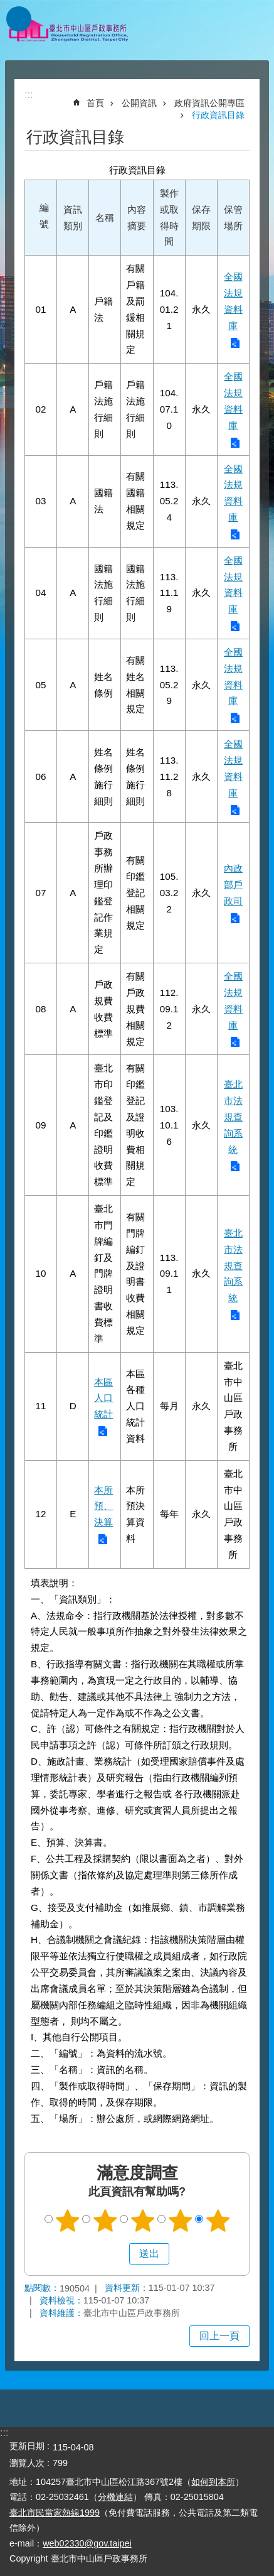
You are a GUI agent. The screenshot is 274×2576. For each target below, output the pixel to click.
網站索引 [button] (18, 18)
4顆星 (180, 2220)
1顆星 (67, 2220)
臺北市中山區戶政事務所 (69, 30)
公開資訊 (139, 103)
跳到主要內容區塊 (6, 6)
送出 (117, 2254)
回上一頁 (219, 2335)
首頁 (95, 103)
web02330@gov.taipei (87, 2543)
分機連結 (115, 2497)
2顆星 (105, 2220)
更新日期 (27, 2446)
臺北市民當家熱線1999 (54, 2513)
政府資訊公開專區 (209, 103)
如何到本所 (213, 2482)
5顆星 (217, 2220)
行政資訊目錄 (218, 115)
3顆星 (142, 2220)
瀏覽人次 (27, 2463)
